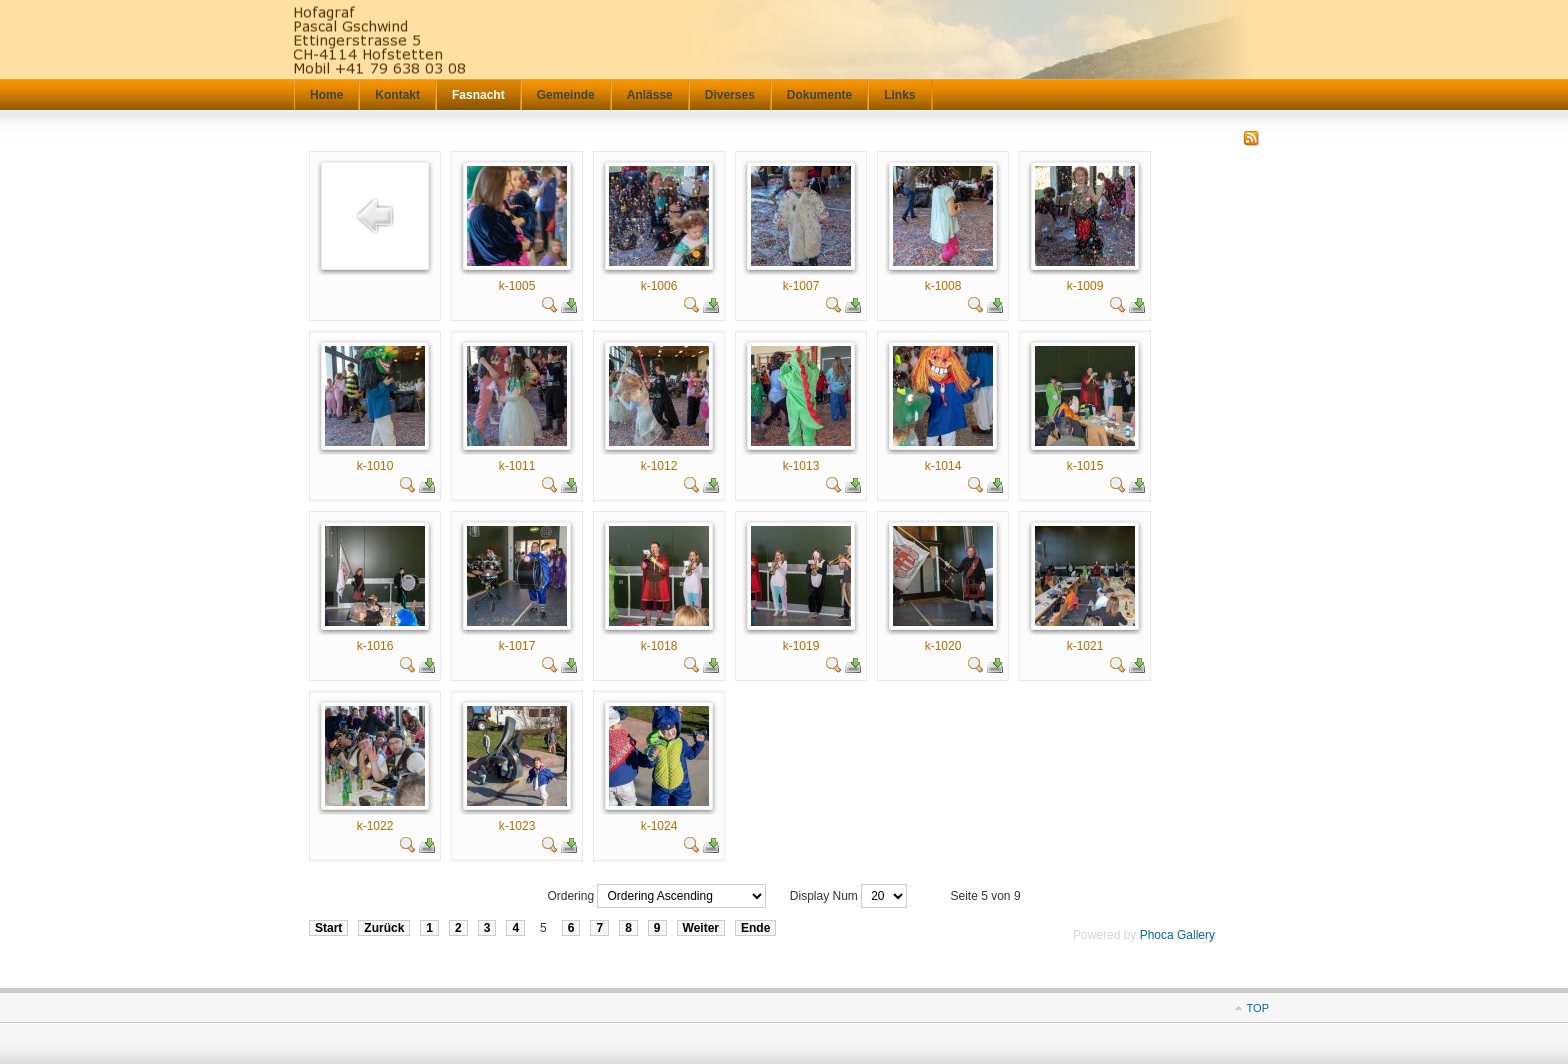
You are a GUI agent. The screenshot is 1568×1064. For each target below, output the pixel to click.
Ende (755, 928)
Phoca (1157, 935)
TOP (1258, 1008)
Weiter (701, 928)
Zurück (384, 928)
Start (328, 928)
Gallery (1196, 935)
